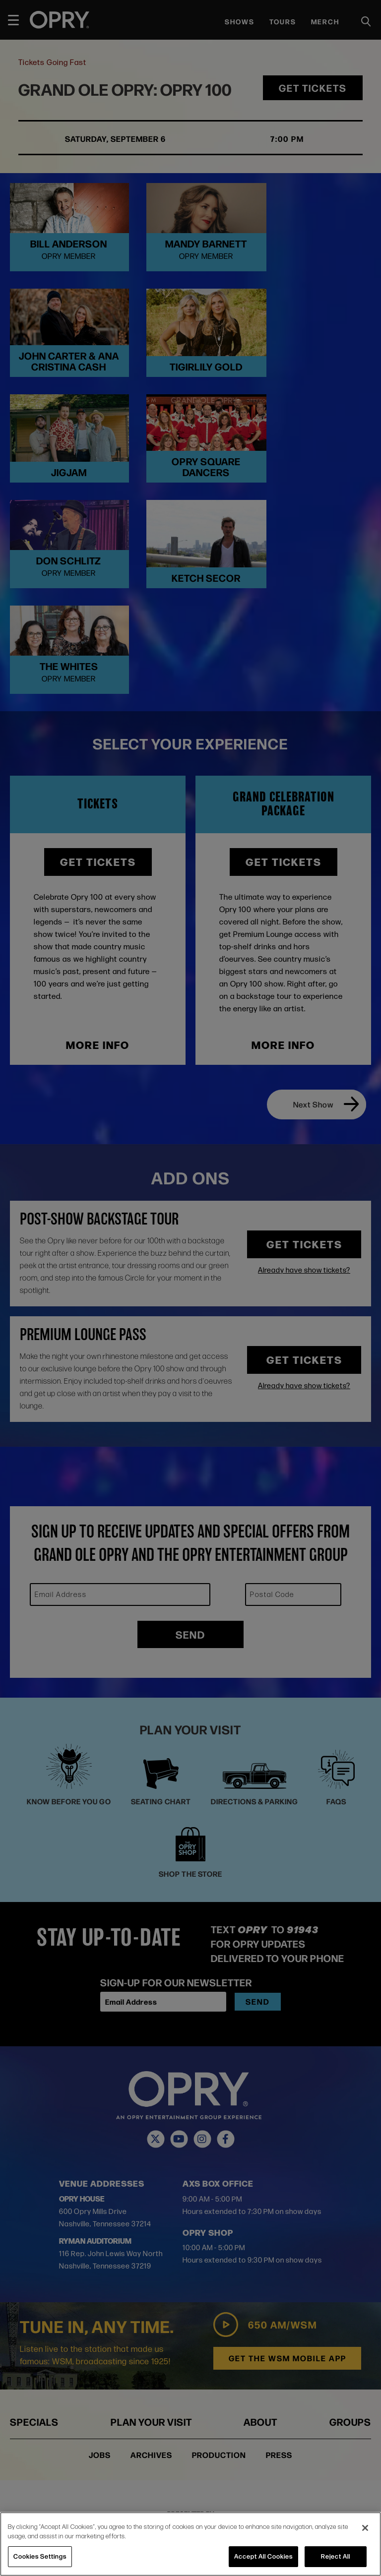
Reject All (335, 2556)
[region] (190, 2544)
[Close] (365, 2528)
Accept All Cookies (263, 2556)
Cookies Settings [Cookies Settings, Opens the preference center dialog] (39, 2556)
